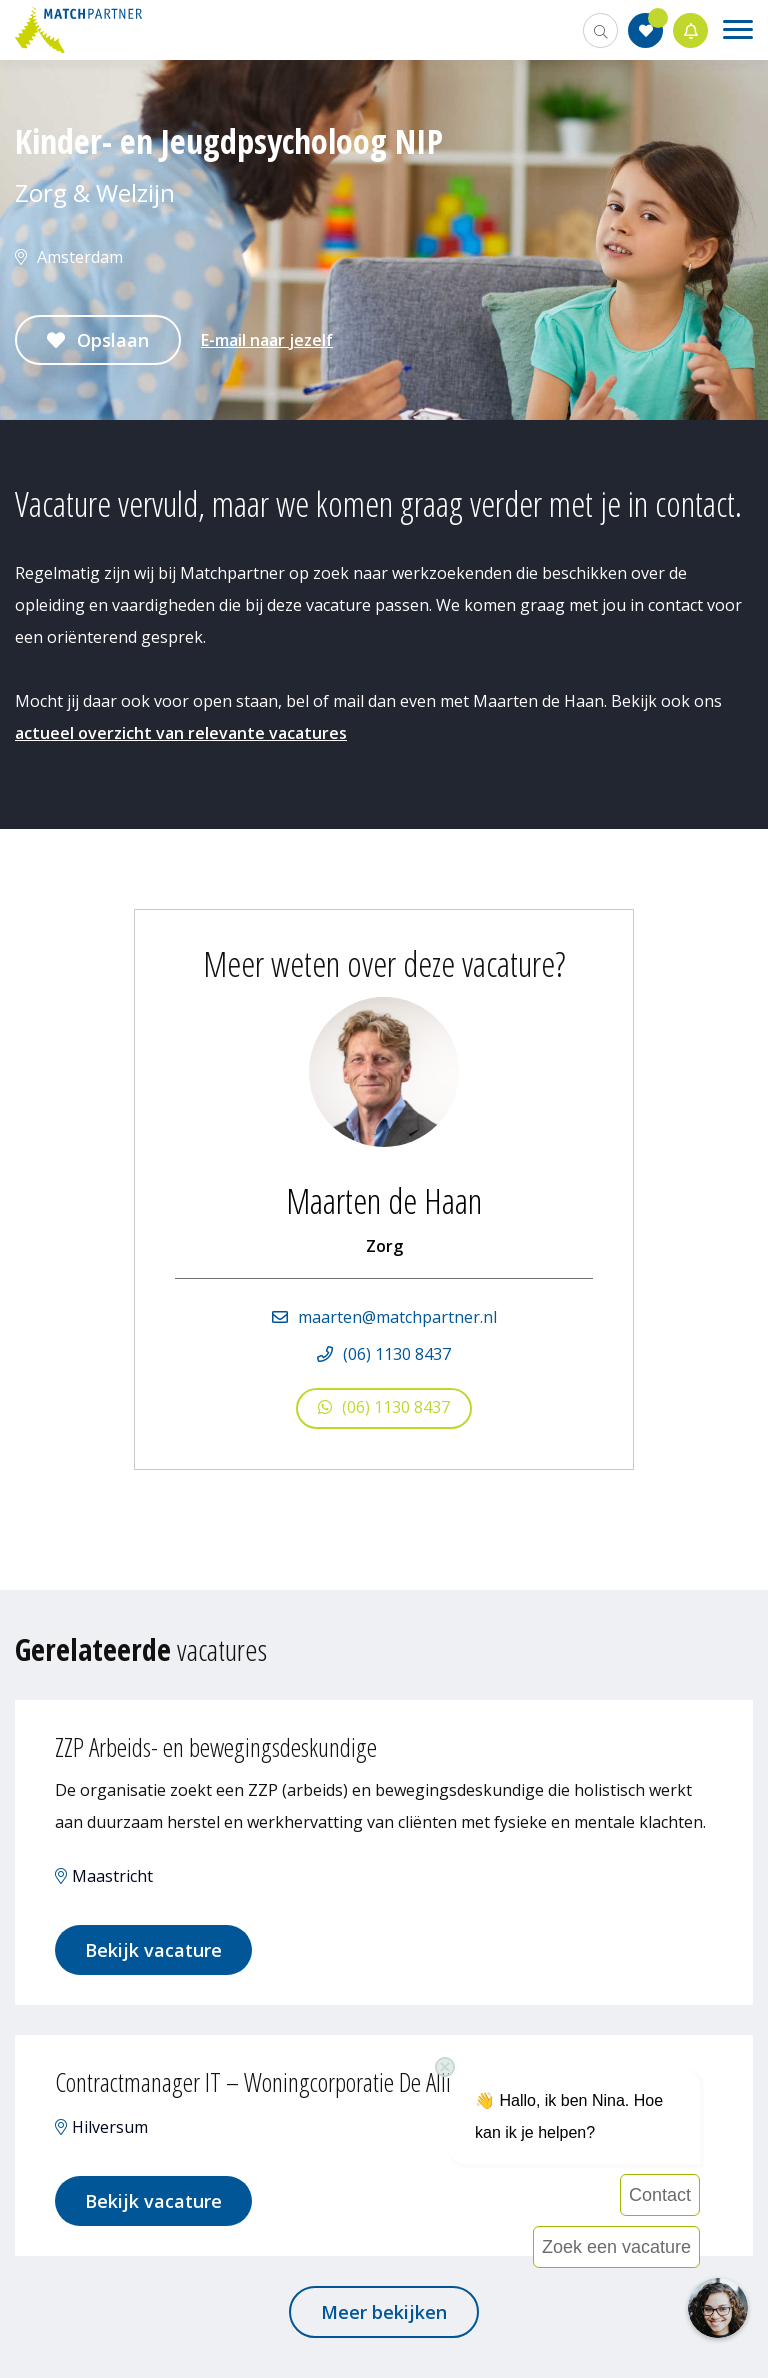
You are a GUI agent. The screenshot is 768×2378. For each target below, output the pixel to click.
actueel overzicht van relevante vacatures (181, 733)
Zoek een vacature (616, 2247)
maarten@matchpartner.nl (397, 1317)
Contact (660, 2195)
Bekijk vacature (153, 1950)
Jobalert (691, 30)
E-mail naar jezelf (267, 340)
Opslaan (113, 340)
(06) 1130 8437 (397, 1354)
